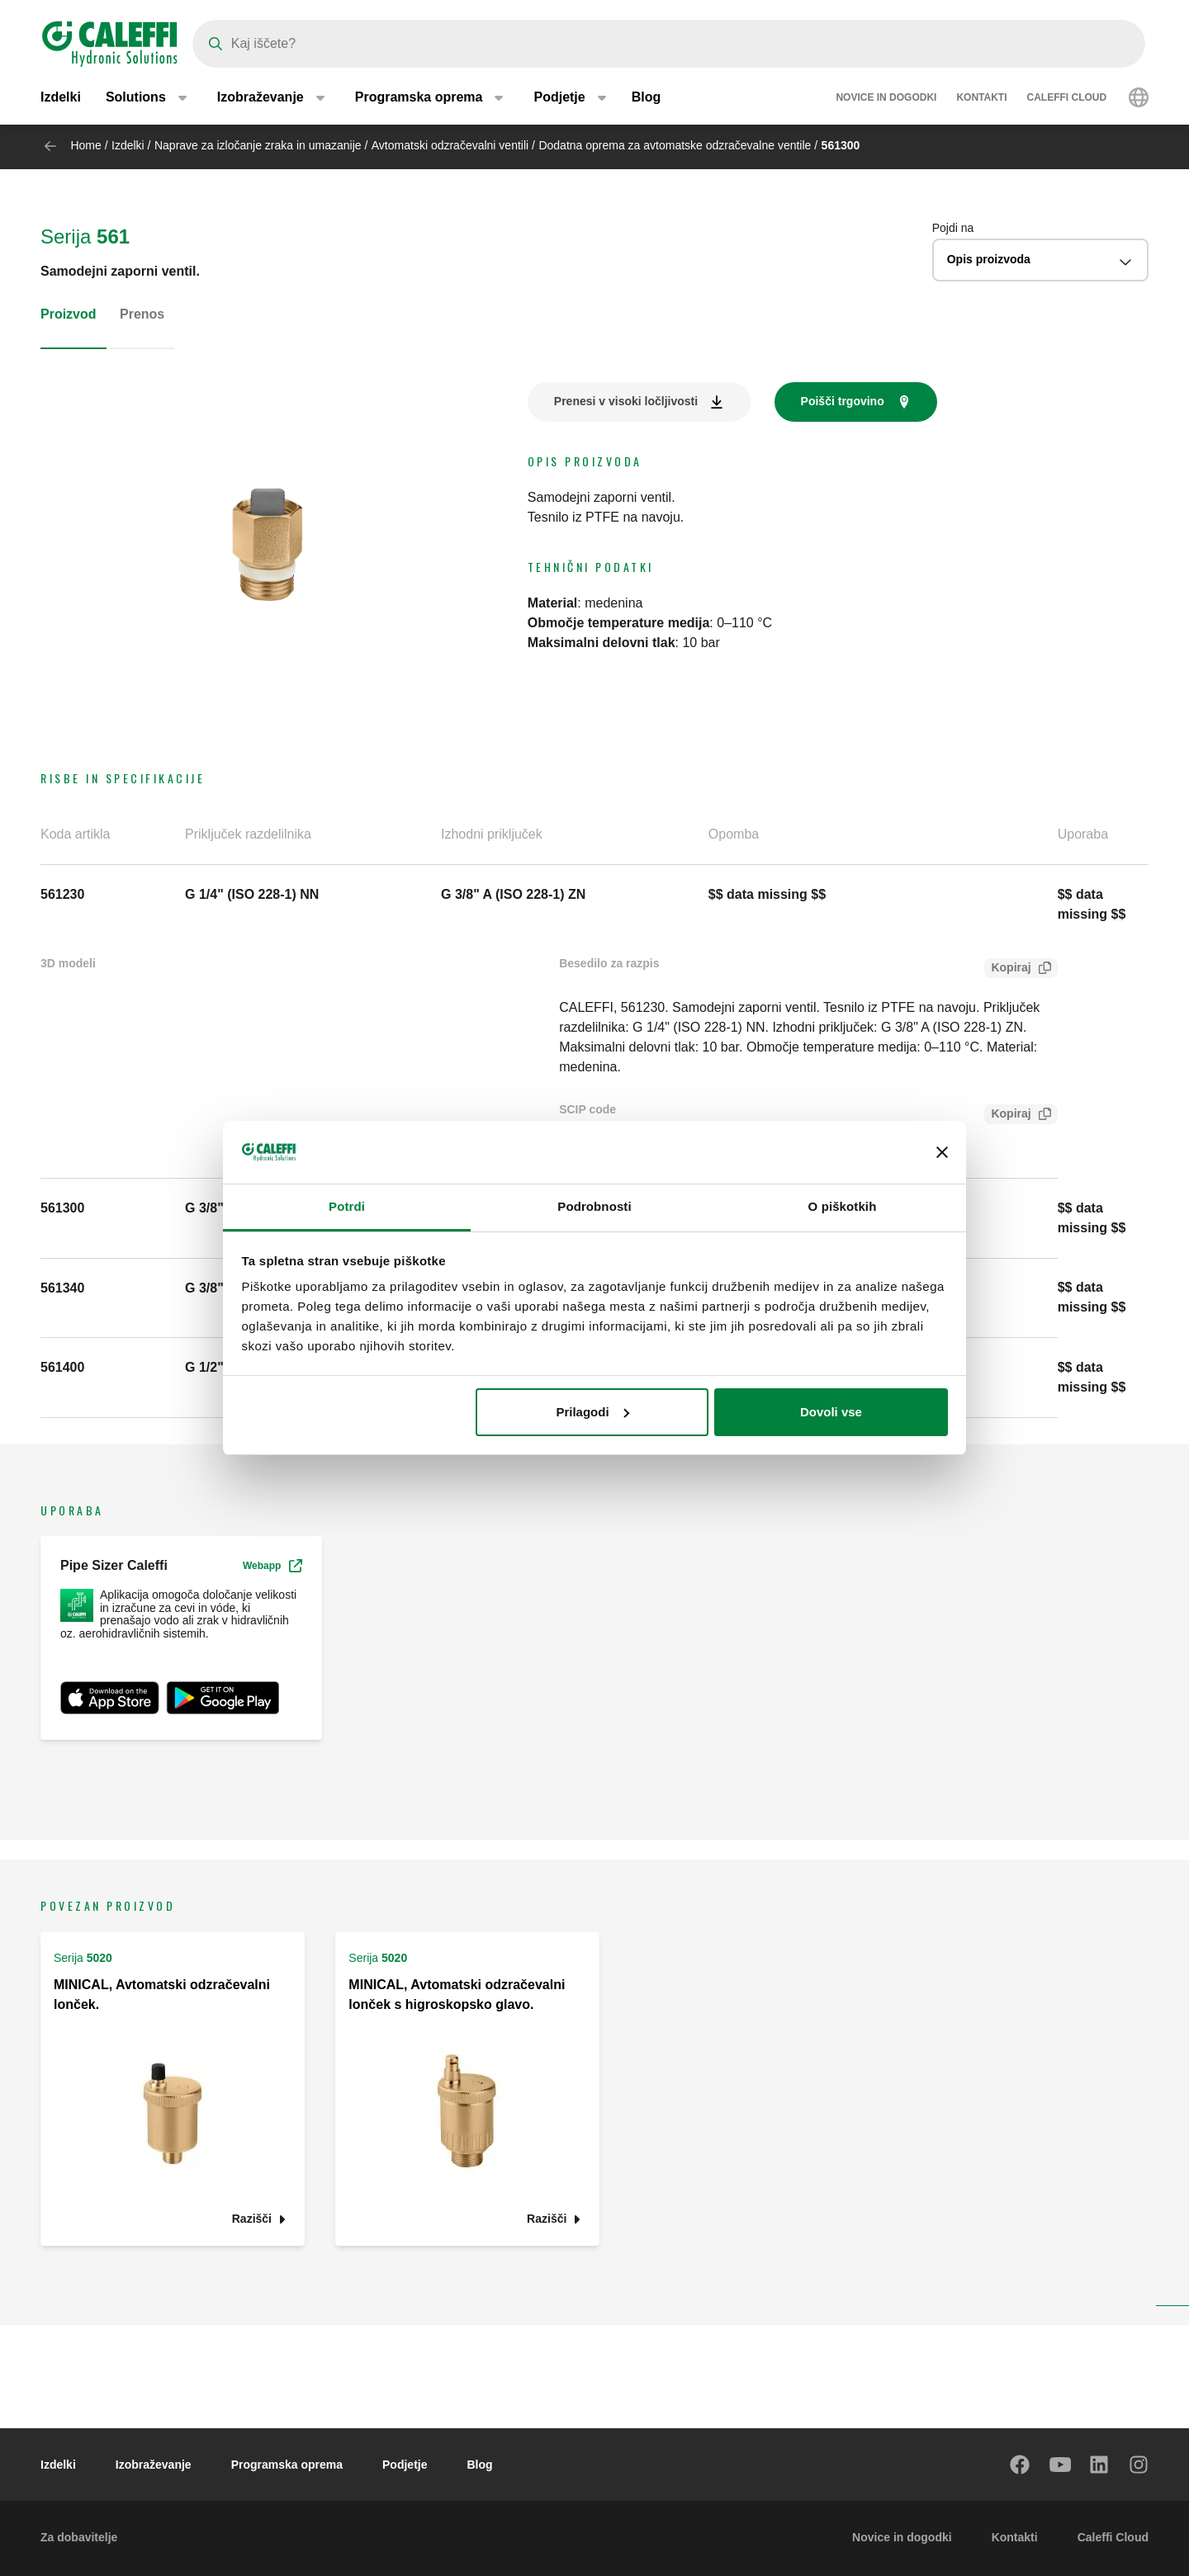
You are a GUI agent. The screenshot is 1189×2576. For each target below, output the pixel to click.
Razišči (252, 2219)
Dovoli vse (831, 1412)
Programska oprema (287, 2464)
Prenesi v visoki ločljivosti (626, 401)
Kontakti (981, 99)
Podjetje (404, 2464)
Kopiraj (1007, 969)
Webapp (272, 1565)
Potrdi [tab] (347, 1206)
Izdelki (60, 99)
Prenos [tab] (142, 314)
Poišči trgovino (842, 401)
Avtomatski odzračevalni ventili (452, 145)
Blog (646, 99)
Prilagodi (592, 1412)
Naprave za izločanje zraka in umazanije (258, 145)
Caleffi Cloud (1067, 99)
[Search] (668, 44)
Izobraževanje (154, 2464)
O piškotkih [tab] (842, 1206)
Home (85, 145)
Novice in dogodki (886, 99)
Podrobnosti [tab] (594, 1206)
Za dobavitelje (78, 2537)
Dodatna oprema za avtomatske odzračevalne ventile (674, 145)
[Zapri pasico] (942, 1152)
